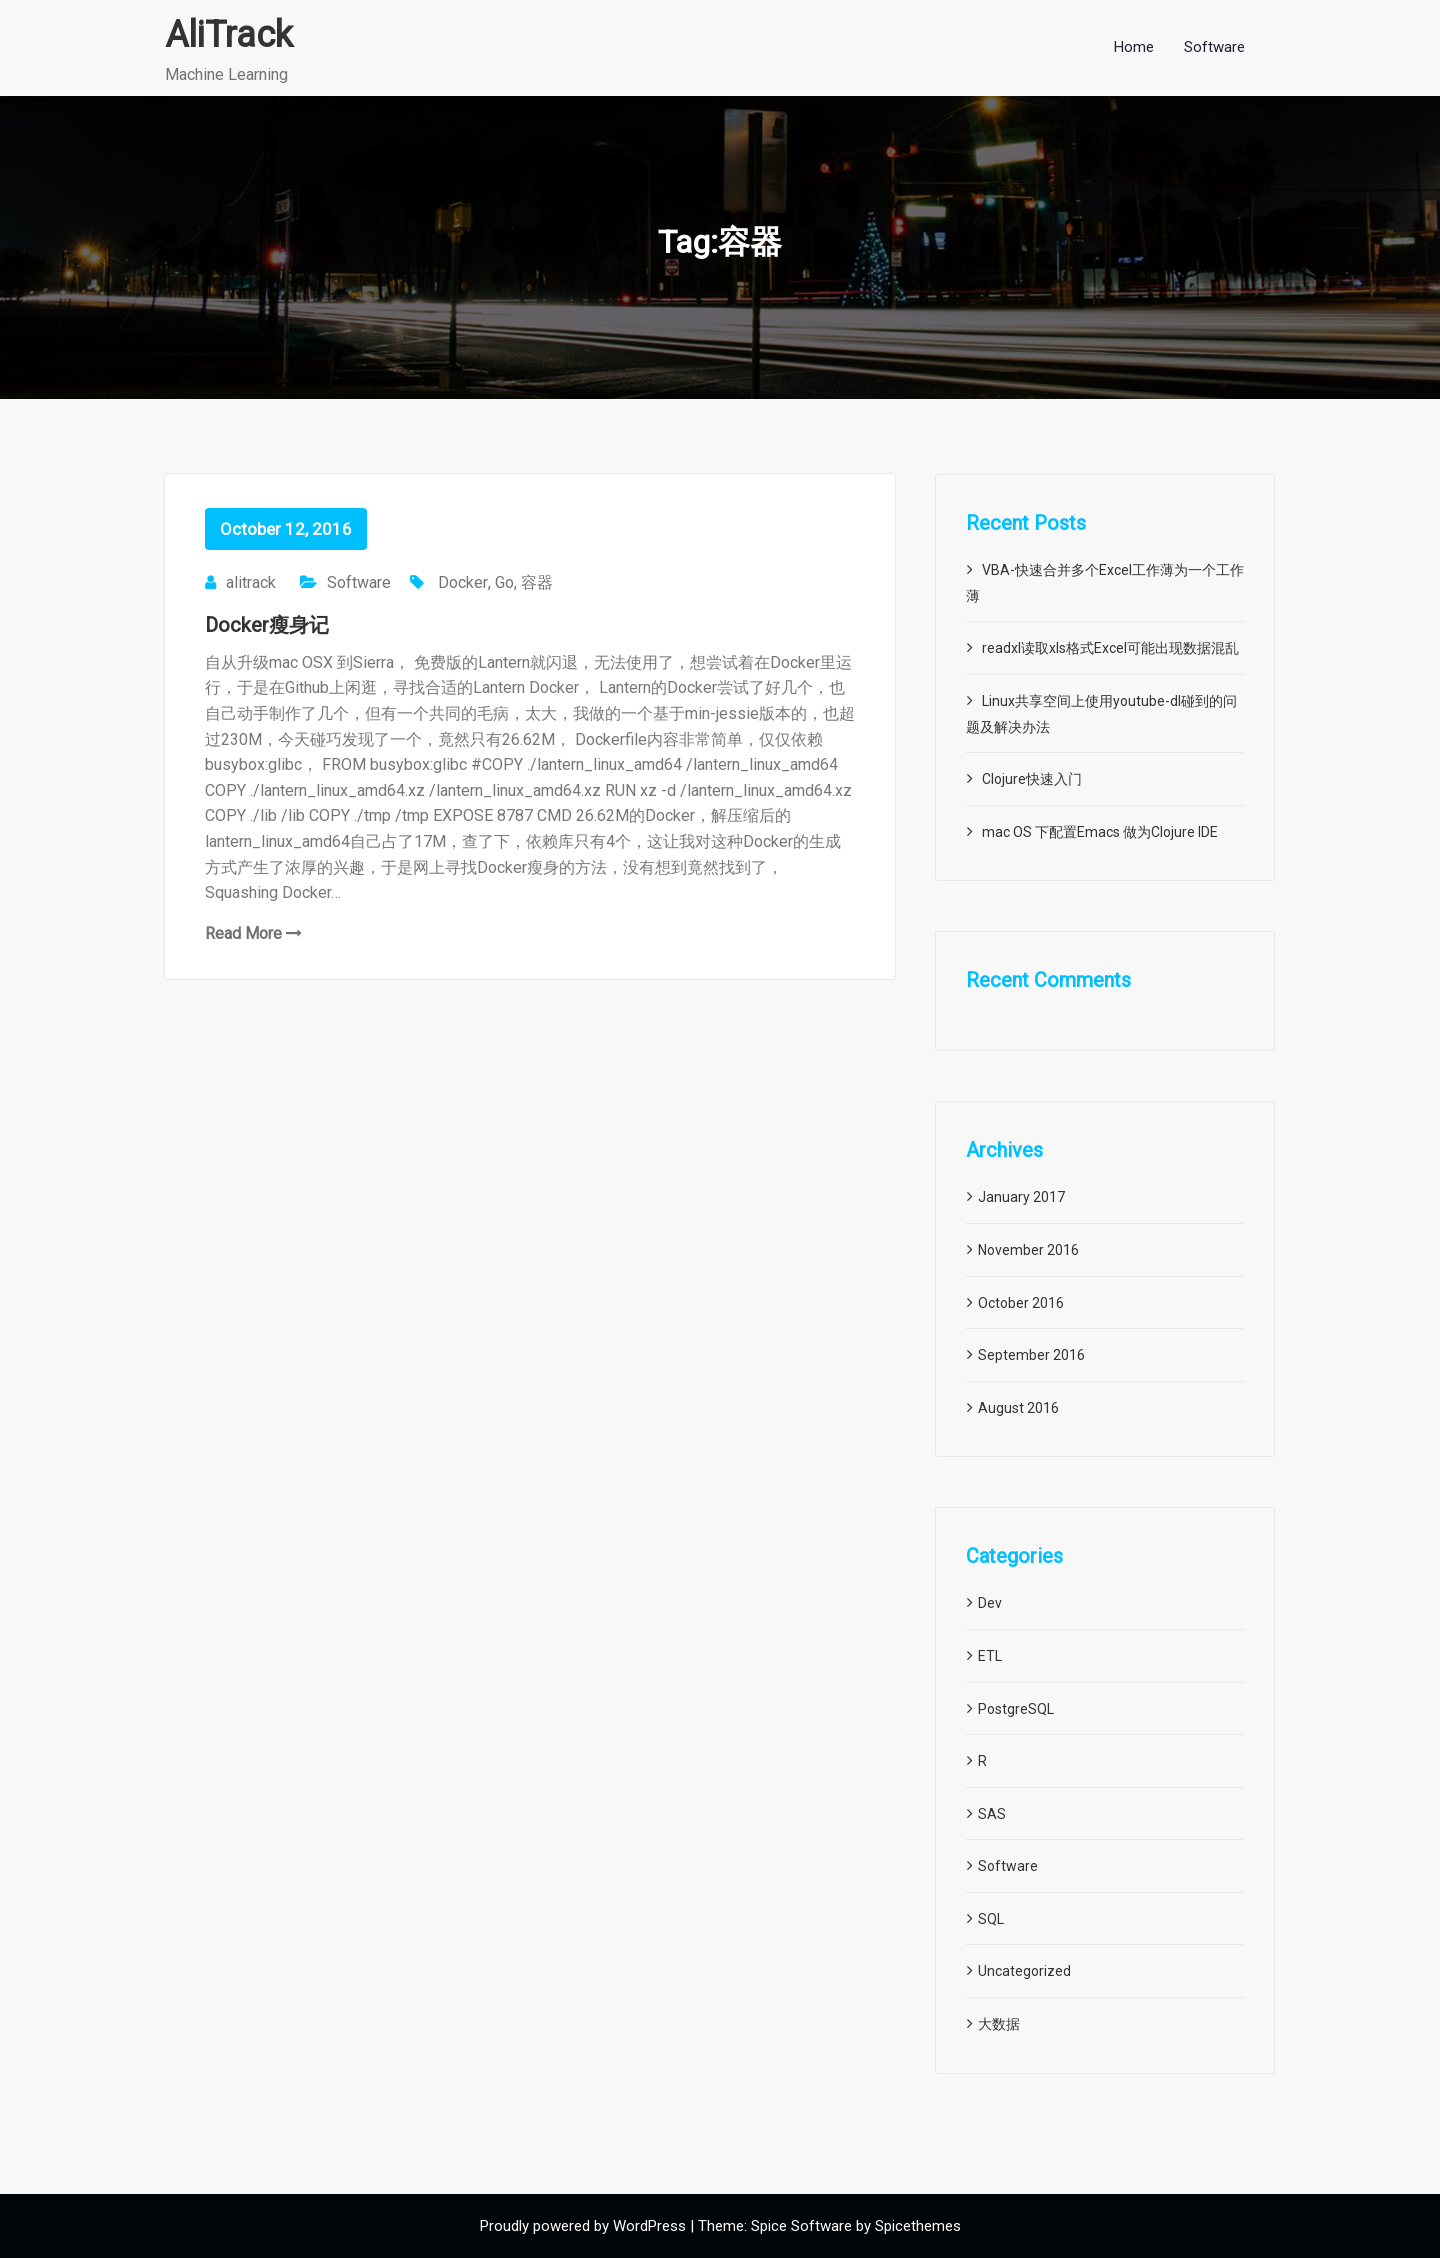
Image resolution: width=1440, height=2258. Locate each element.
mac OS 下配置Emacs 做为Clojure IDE (1100, 832)
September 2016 (1031, 1355)
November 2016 (1028, 1250)
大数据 (999, 2024)
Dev (990, 1603)
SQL (991, 1919)
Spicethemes (918, 2226)
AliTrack (229, 35)
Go (504, 582)
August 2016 (1018, 1408)
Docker (463, 582)
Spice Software (801, 2226)
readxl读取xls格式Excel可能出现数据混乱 (1110, 648)
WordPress (649, 2226)
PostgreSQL (1016, 1709)
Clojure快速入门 (1032, 779)
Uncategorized (1024, 1971)
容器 (537, 582)
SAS (992, 1814)
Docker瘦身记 (267, 625)
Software (359, 582)
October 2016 (1021, 1303)
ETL (990, 1656)
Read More (253, 933)
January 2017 (1021, 1197)
